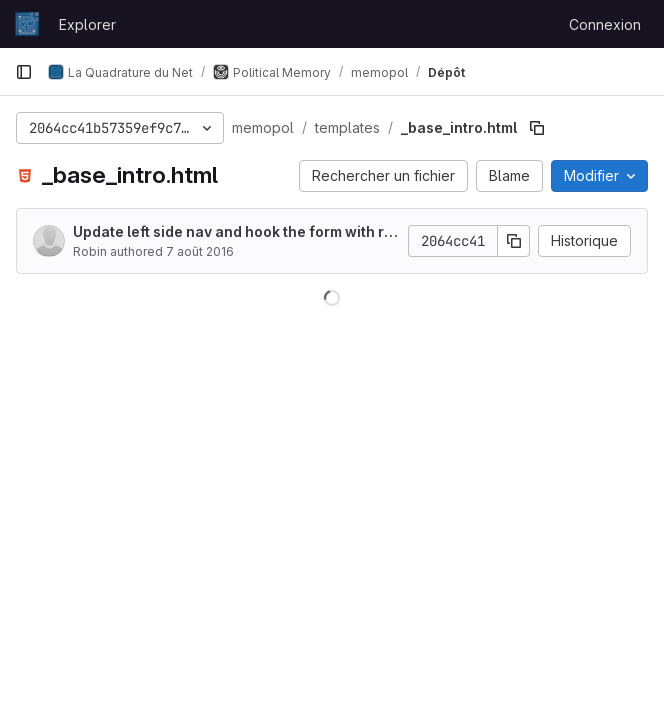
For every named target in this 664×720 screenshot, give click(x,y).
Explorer (87, 24)
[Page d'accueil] (27, 24)
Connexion (605, 24)
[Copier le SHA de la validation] (514, 241)
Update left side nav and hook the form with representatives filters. (233, 232)
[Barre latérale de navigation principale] (24, 72)
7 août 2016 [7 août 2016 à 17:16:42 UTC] (200, 251)
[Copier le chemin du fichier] (537, 128)
